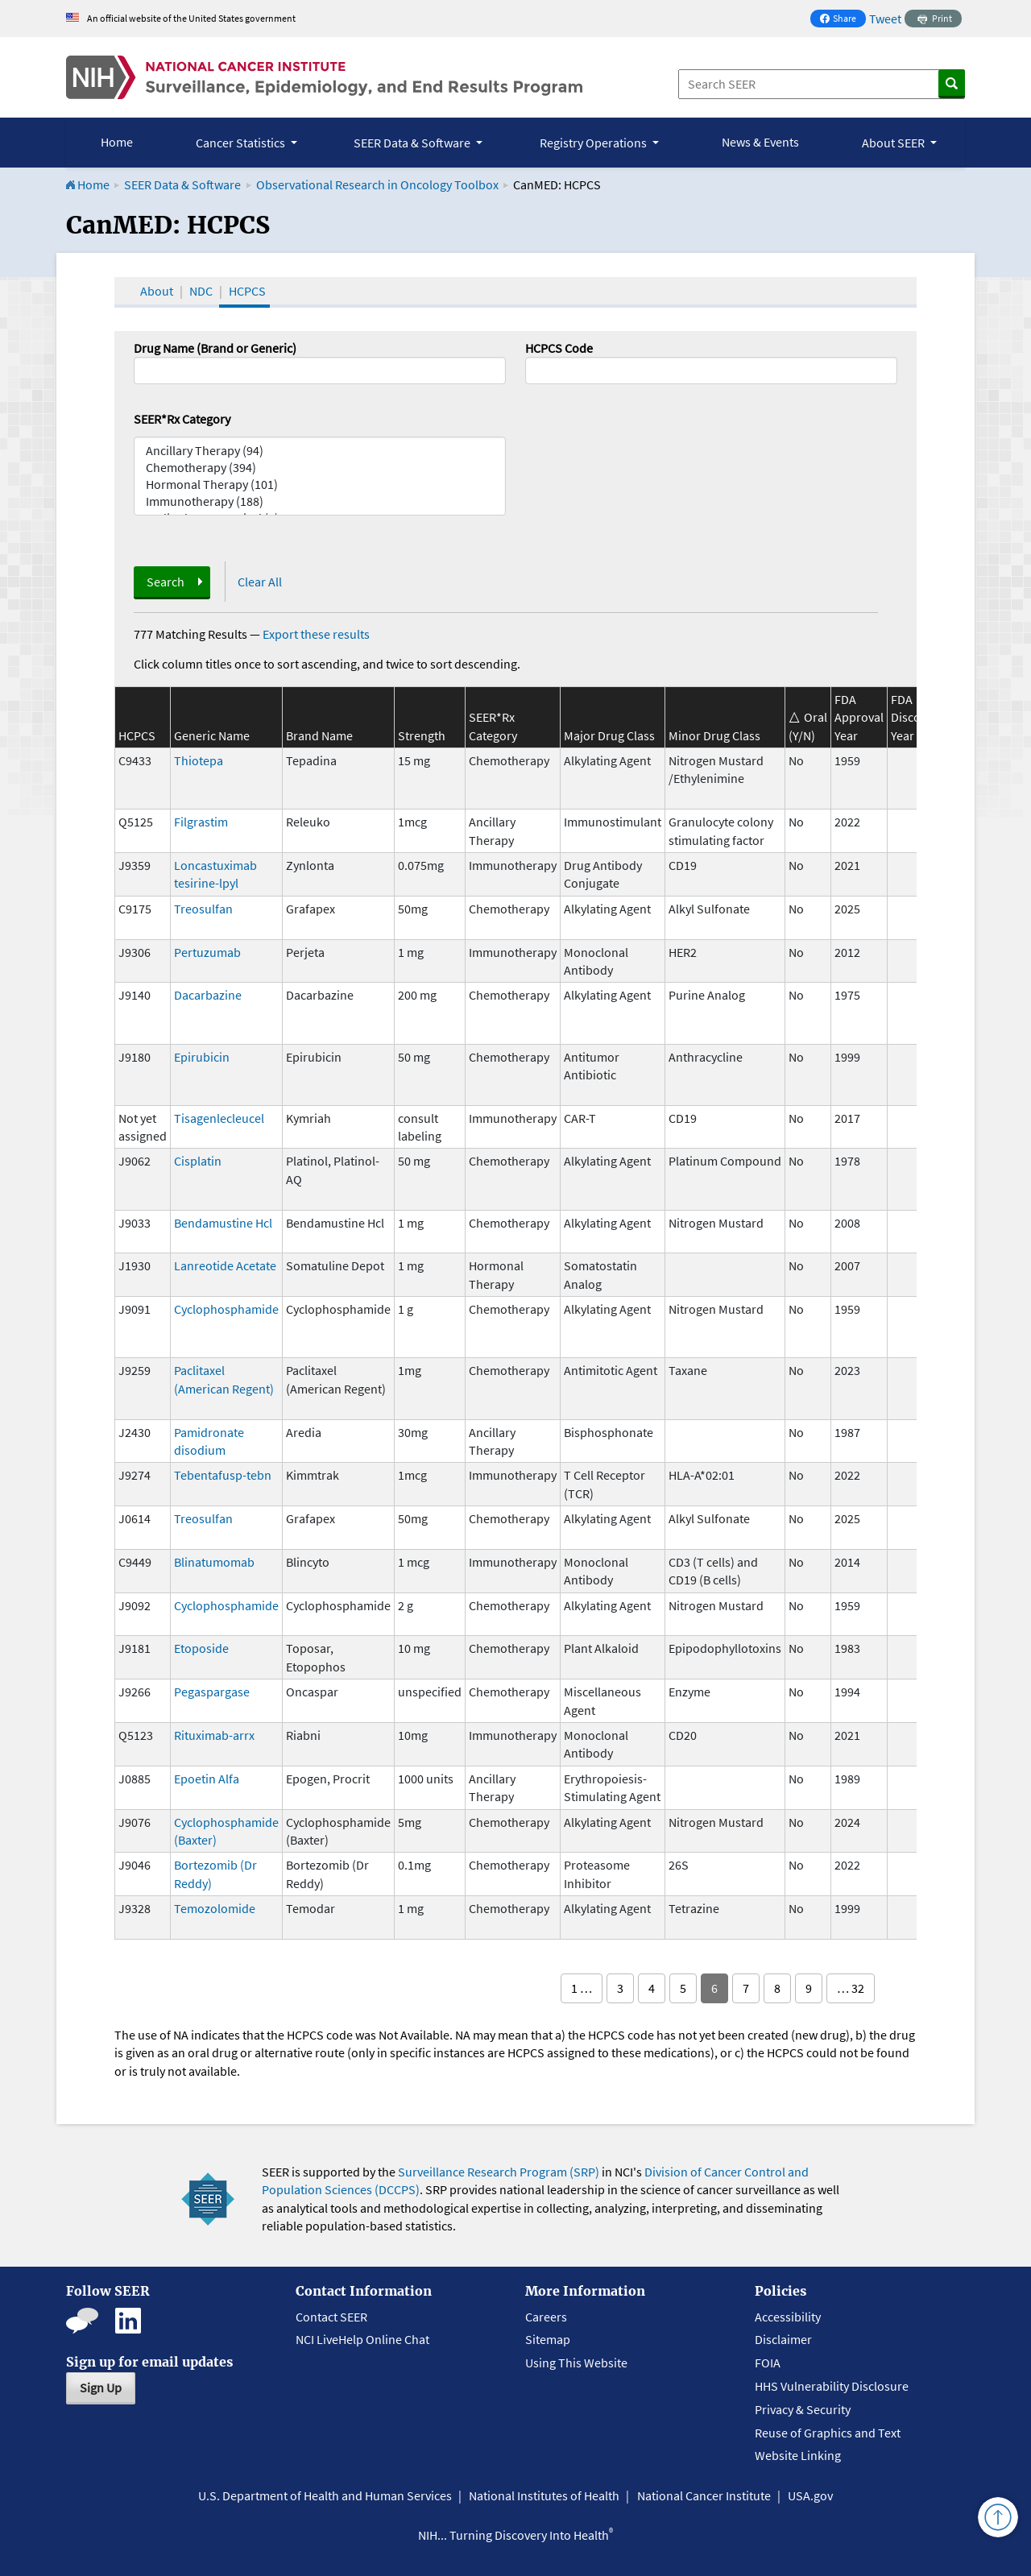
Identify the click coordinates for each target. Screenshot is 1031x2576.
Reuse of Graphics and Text (828, 2433)
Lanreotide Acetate (225, 1265)
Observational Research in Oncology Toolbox (377, 184)
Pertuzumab (207, 952)
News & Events (760, 142)
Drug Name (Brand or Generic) (215, 348)
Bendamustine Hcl (223, 1223)
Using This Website (576, 2362)
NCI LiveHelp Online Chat (362, 2339)
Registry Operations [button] (594, 143)
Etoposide (201, 1648)
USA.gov (810, 2495)
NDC (201, 291)
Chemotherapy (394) (319, 467)
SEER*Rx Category (182, 419)
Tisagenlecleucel (219, 1118)
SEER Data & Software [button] (413, 143)
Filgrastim (201, 822)
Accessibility (788, 2317)
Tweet (885, 18)
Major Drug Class (609, 735)
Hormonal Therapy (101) (319, 484)
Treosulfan (203, 909)
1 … (581, 1988)
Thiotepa (198, 760)
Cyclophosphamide (226, 1309)
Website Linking (798, 2455)
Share (842, 19)
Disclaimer (783, 2339)
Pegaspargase (212, 1692)
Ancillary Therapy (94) (319, 450)
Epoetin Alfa (206, 1778)
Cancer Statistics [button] (242, 143)
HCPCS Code (559, 348)
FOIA (767, 2362)
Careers (546, 2317)
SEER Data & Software (182, 184)
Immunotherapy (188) (319, 501)
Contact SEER (331, 2317)
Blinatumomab (214, 1562)
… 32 (850, 1988)
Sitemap (547, 2339)
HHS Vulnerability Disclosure (832, 2386)
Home (117, 142)
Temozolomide (214, 1908)
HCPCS (247, 291)
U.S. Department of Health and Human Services (325, 2495)
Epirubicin (202, 1057)
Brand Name (319, 735)
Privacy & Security (803, 2409)
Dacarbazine (208, 995)
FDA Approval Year (859, 717)
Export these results (316, 634)
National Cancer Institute (704, 2495)
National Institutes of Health (544, 2495)
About (156, 291)
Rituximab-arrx (214, 1735)
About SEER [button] (894, 143)
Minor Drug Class (714, 735)
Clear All (260, 582)
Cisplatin (198, 1161)
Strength (421, 735)
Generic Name (212, 735)
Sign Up (101, 2387)
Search (165, 582)
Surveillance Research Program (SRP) (498, 2172)
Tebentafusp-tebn (222, 1475)
